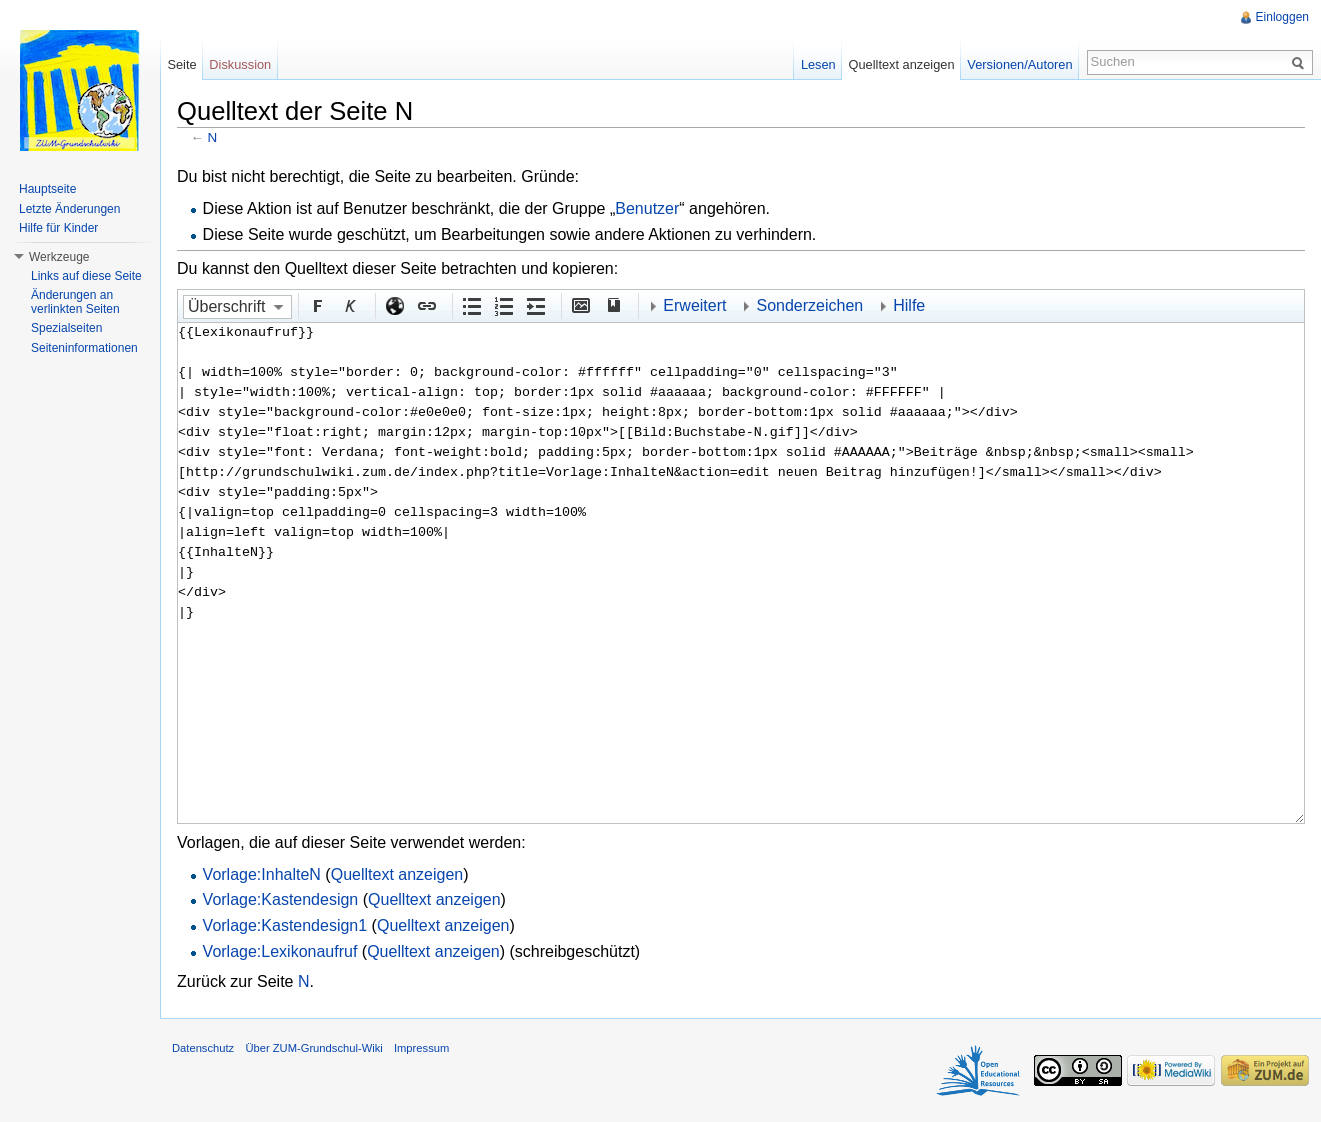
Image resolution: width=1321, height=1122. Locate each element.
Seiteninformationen (84, 348)
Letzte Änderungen (69, 209)
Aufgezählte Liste (471, 305)
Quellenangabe (612, 305)
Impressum (421, 1048)
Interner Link (426, 305)
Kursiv (349, 305)
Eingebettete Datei (580, 305)
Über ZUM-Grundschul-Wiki (313, 1048)
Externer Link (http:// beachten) (394, 305)
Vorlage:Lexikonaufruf (280, 951)
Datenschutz (203, 1048)
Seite (181, 64)
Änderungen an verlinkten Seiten (75, 302)
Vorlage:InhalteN (262, 874)
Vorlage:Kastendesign (281, 899)
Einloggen (1282, 17)
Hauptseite (47, 189)
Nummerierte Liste (503, 305)
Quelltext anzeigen (397, 874)
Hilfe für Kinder (58, 228)
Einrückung (535, 305)
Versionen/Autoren (1019, 64)
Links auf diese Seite (86, 276)
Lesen (818, 64)
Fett (317, 305)
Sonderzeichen (809, 305)
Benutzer (647, 208)
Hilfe (909, 305)
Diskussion (240, 64)
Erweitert (694, 305)
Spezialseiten (66, 328)
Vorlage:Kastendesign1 (285, 925)
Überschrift (226, 306)
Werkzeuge (59, 257)
